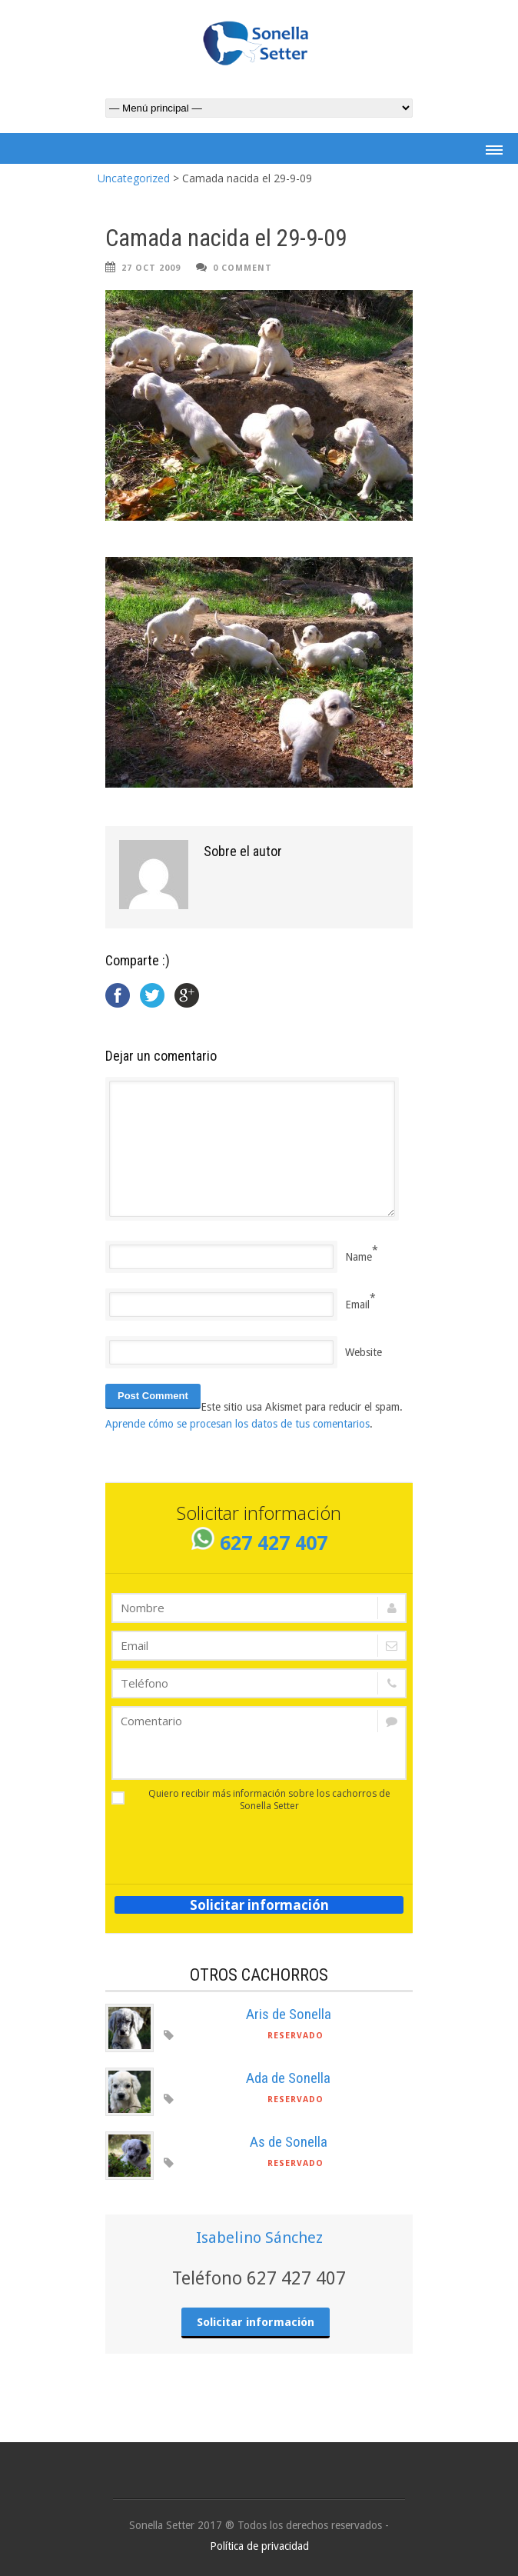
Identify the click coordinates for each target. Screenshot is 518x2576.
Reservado (295, 2036)
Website (363, 1352)
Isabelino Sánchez (259, 2237)
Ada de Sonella (288, 2078)
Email (357, 1304)
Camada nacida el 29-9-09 (226, 238)
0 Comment (242, 268)
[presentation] (201, 1843)
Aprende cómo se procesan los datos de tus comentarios (237, 1424)
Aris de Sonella (288, 2014)
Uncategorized (134, 178)
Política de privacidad (259, 2546)
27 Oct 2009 (151, 268)
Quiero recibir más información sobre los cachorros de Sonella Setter (250, 1800)
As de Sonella (288, 2142)
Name (358, 1257)
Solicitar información (259, 1905)
